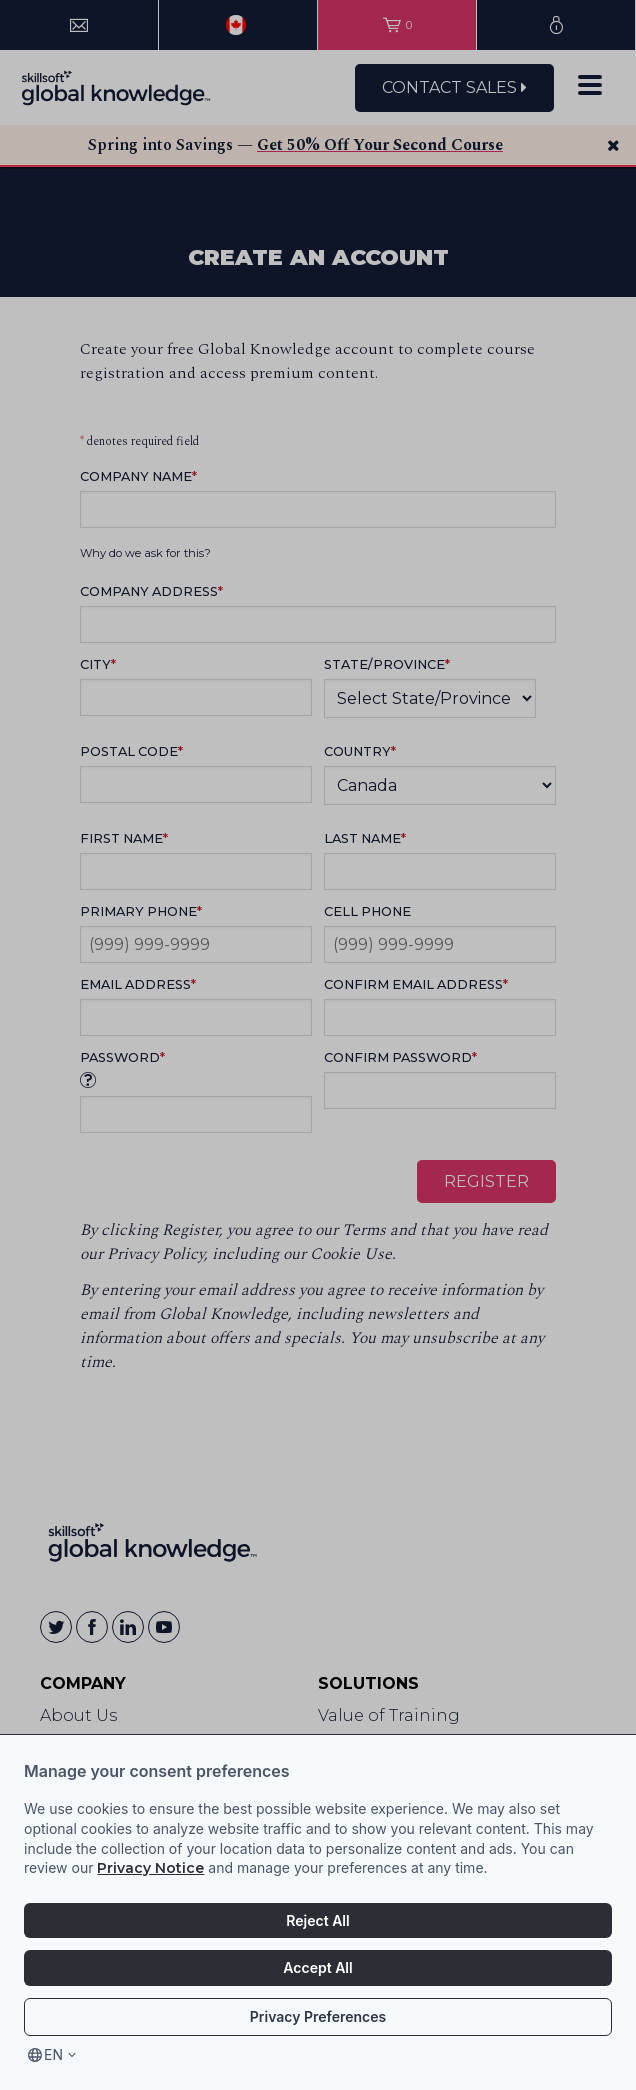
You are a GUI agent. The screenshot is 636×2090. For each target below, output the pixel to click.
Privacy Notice (150, 1868)
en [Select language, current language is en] (53, 2054)
